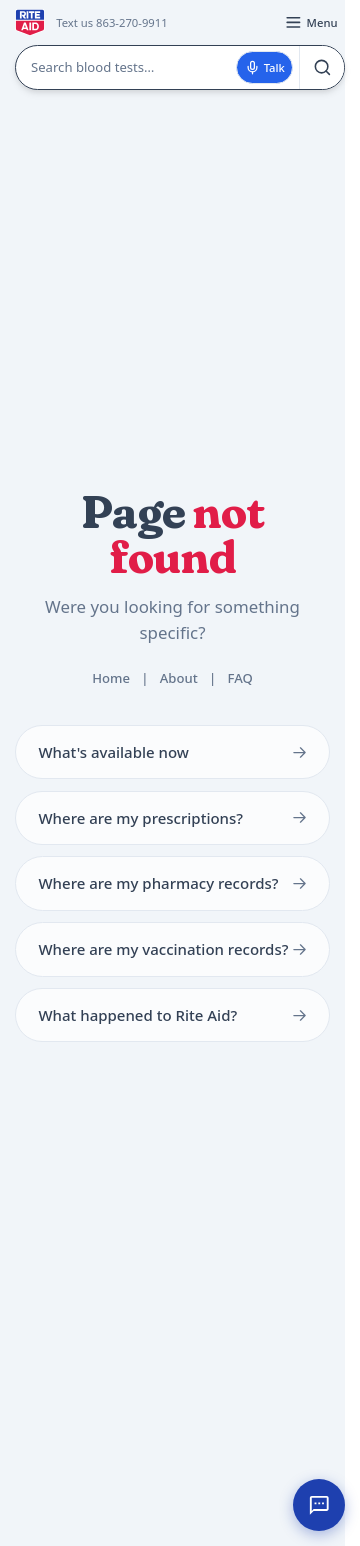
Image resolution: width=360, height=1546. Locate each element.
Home (111, 678)
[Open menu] (311, 23)
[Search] (321, 67)
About (179, 678)
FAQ (239, 678)
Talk (265, 67)
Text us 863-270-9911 (111, 22)
